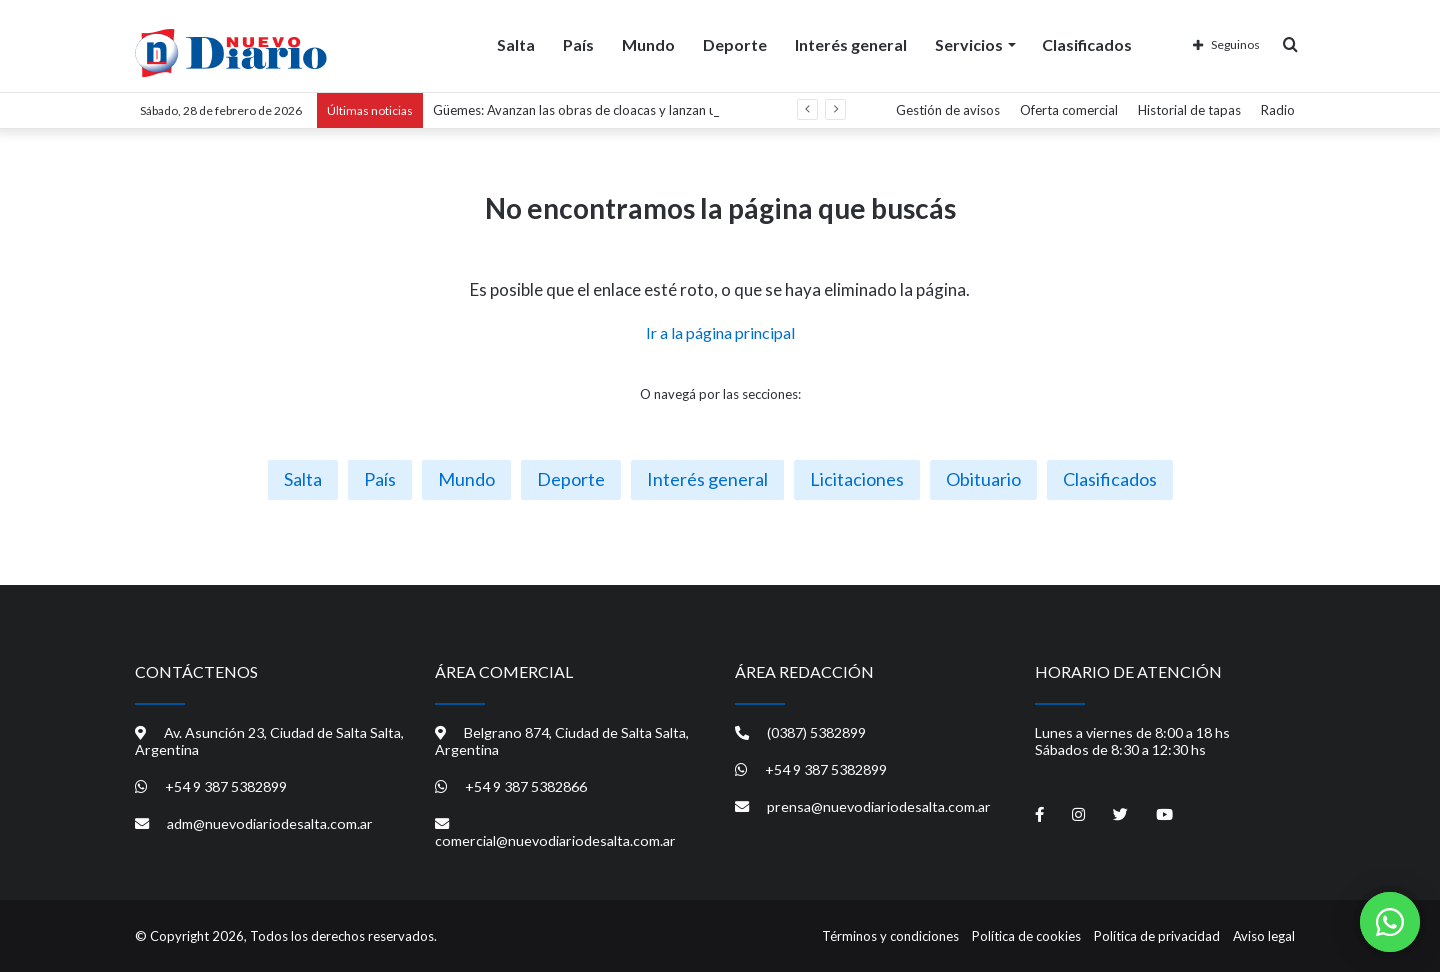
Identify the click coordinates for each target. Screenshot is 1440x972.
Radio (1278, 110)
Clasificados (1087, 43)
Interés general (851, 43)
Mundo (648, 43)
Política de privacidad (1157, 936)
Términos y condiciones (890, 936)
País (578, 43)
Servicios (969, 43)
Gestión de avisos (948, 110)
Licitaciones (857, 479)
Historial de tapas (1189, 110)
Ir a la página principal (720, 332)
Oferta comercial (1069, 110)
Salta (516, 43)
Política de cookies (1026, 936)
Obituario (983, 479)
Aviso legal (1264, 936)
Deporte (735, 43)
